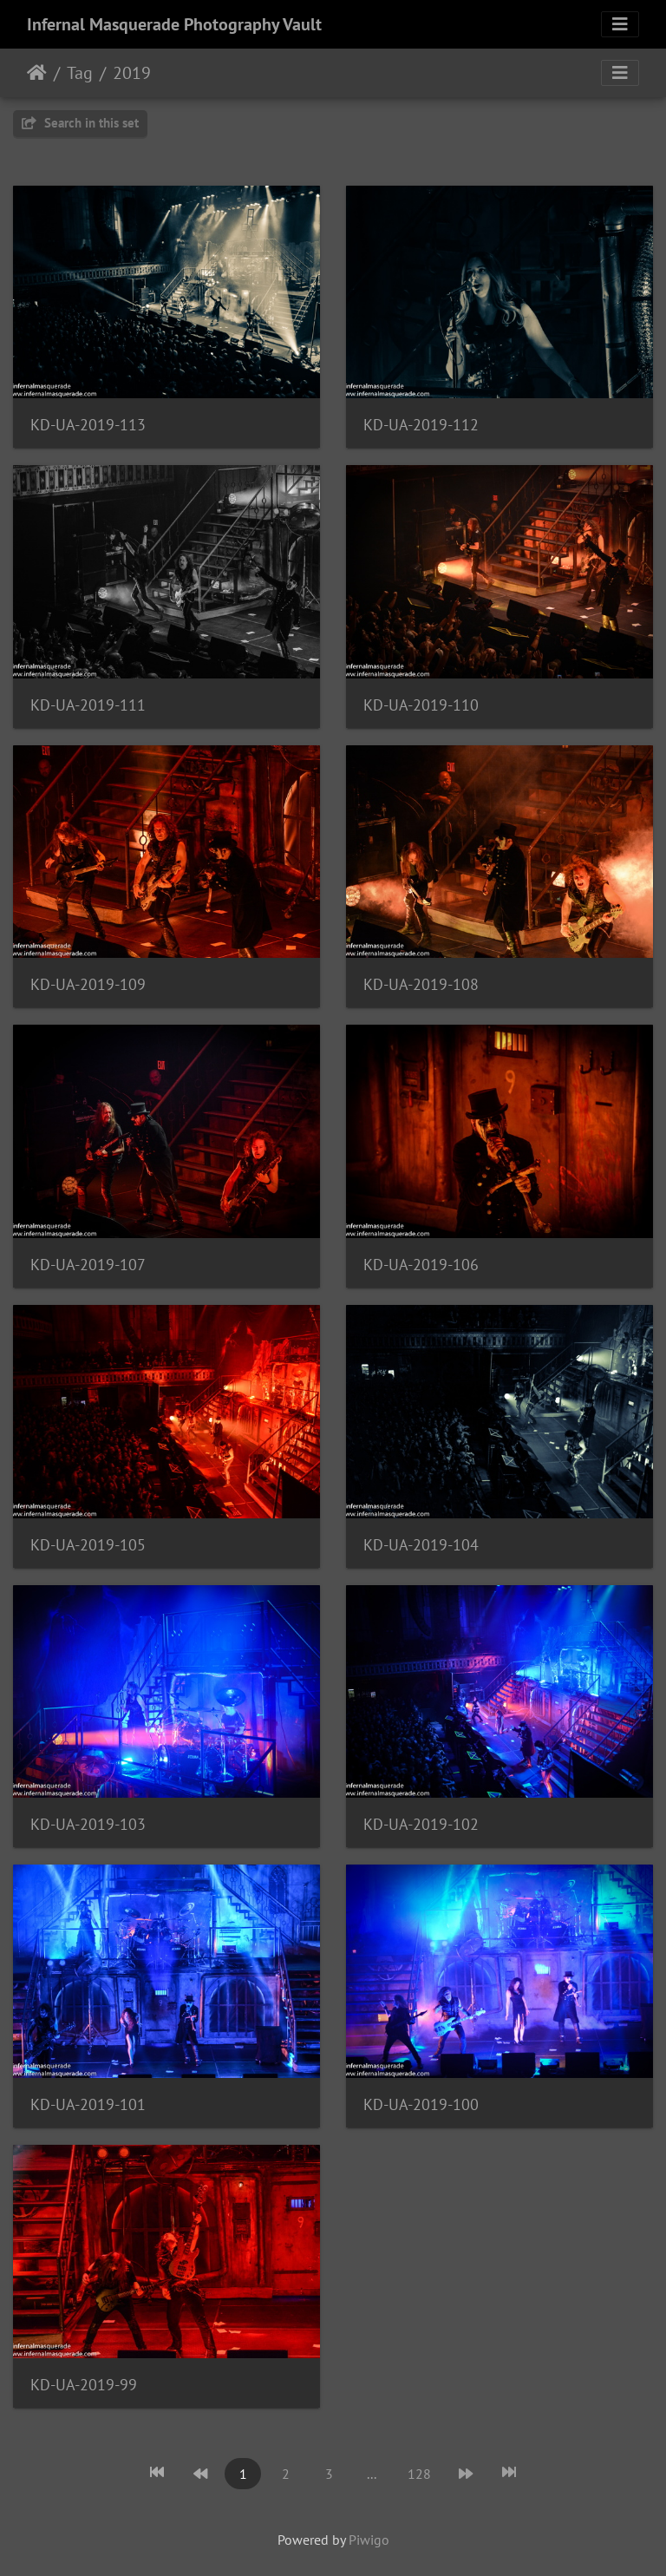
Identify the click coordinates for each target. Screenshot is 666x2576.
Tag (80, 73)
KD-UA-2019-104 (421, 1545)
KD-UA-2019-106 (421, 1264)
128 (419, 2473)
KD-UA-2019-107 (88, 1264)
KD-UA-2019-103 (88, 1824)
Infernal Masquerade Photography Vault (174, 24)
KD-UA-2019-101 (88, 2104)
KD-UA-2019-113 (88, 425)
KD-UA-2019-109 (88, 984)
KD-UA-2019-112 (421, 425)
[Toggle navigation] (620, 24)
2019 (132, 73)
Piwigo (369, 2539)
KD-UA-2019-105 (88, 1545)
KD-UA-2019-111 (88, 705)
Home (37, 73)
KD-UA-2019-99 (83, 2385)
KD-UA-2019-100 (421, 2104)
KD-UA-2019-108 (421, 984)
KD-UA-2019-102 (421, 1824)
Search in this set (80, 123)
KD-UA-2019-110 (421, 705)
